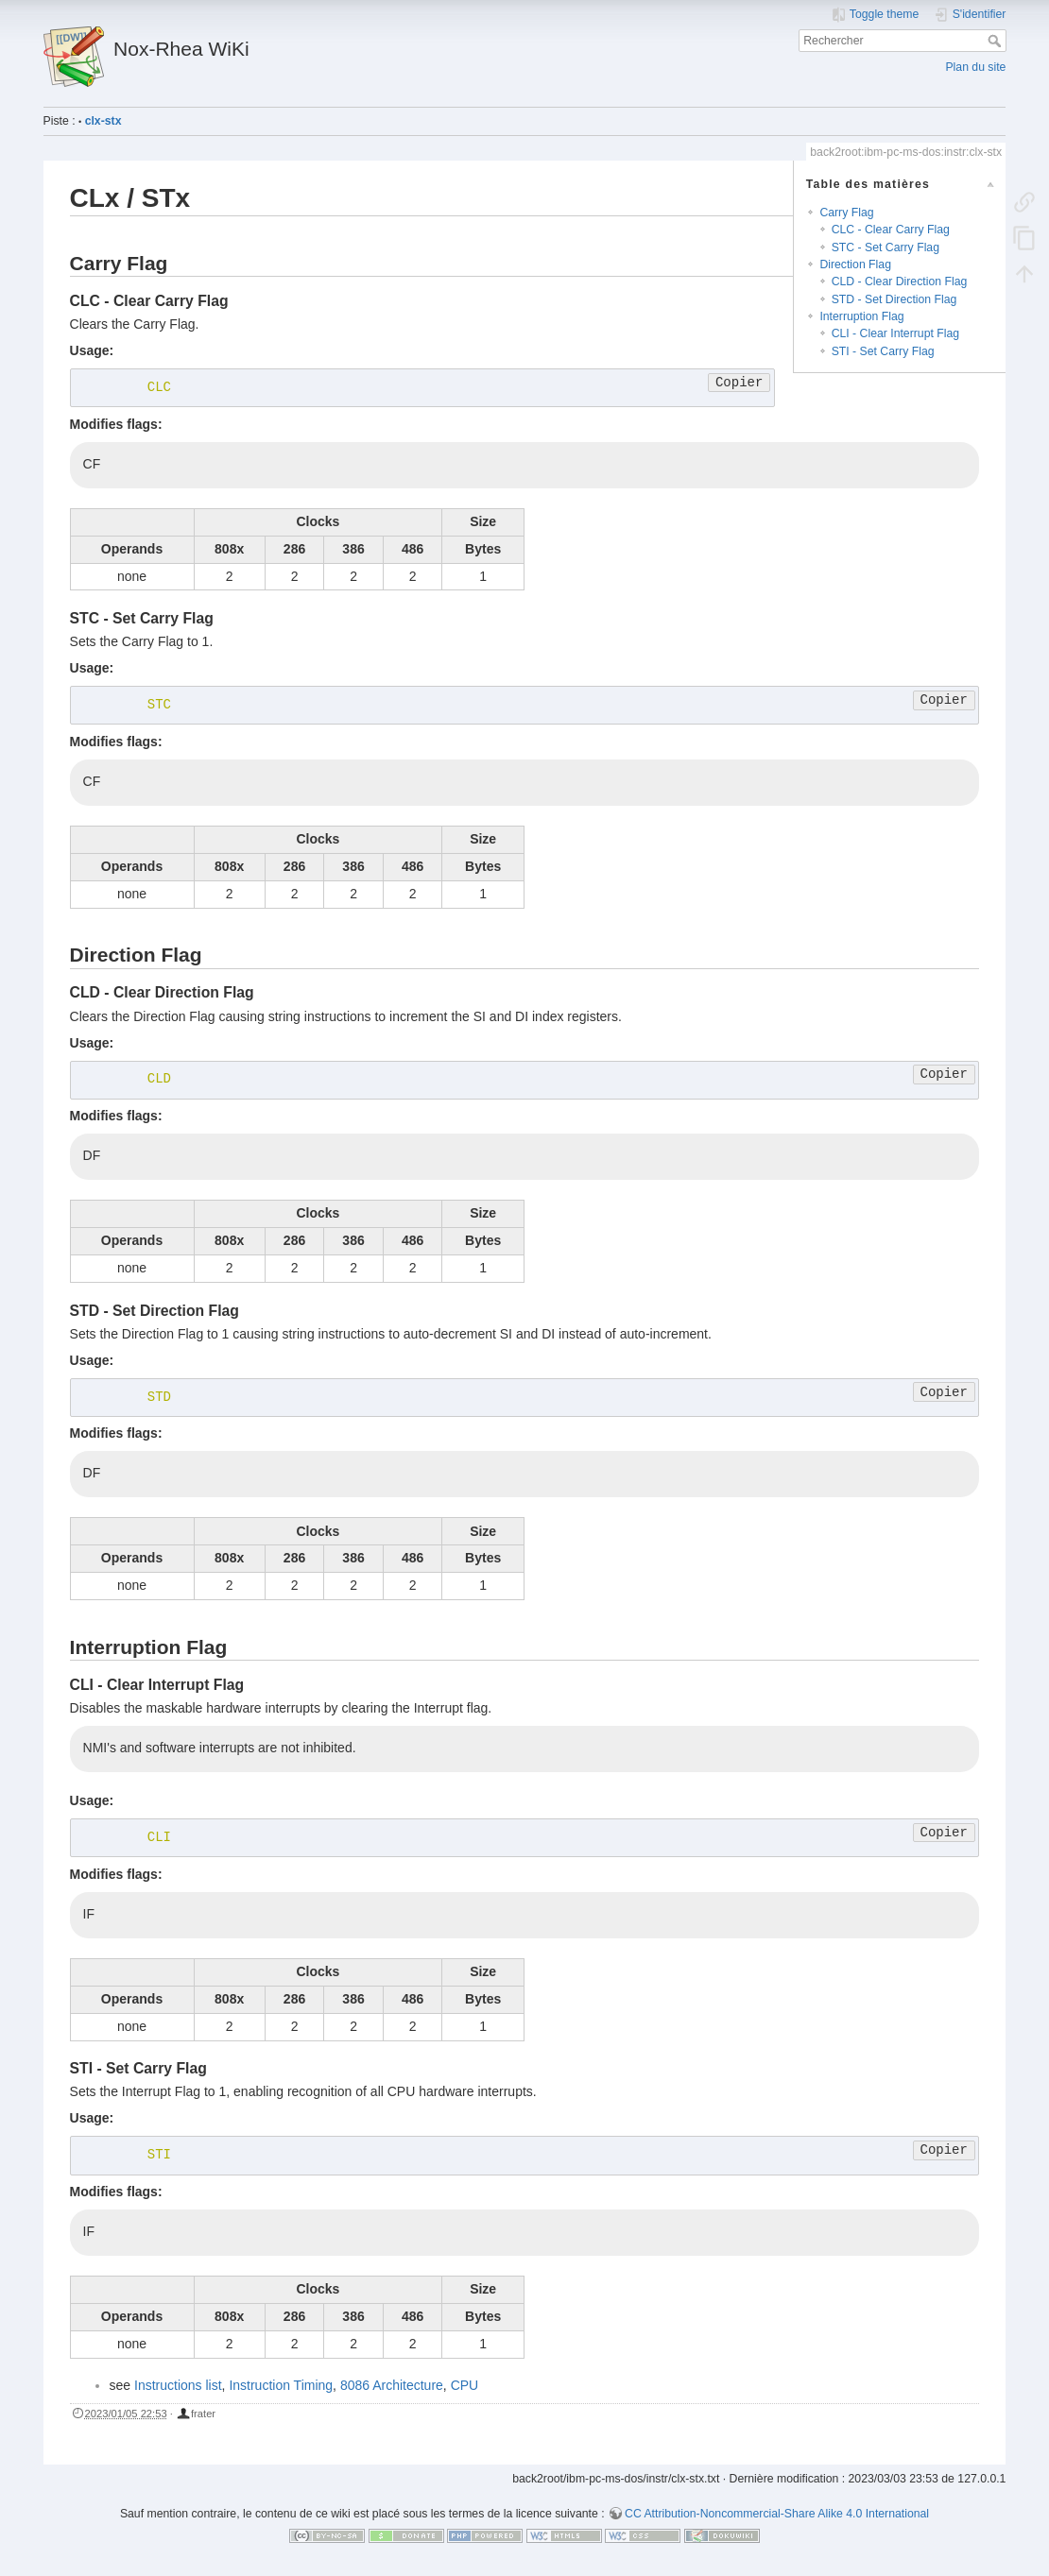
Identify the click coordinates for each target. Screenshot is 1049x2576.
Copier (739, 382)
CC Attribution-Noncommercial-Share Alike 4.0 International (777, 2513)
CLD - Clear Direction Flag (900, 281)
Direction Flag (855, 264)
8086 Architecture (391, 2385)
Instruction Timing (281, 2385)
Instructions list (178, 2385)
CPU (465, 2385)
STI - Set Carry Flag (883, 351)
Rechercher (997, 40)
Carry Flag (846, 212)
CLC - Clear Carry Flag (891, 229)
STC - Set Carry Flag (885, 247)
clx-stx (103, 121)
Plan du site (975, 67)
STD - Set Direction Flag (894, 299)
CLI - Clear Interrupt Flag (895, 333)
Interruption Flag (861, 316)
